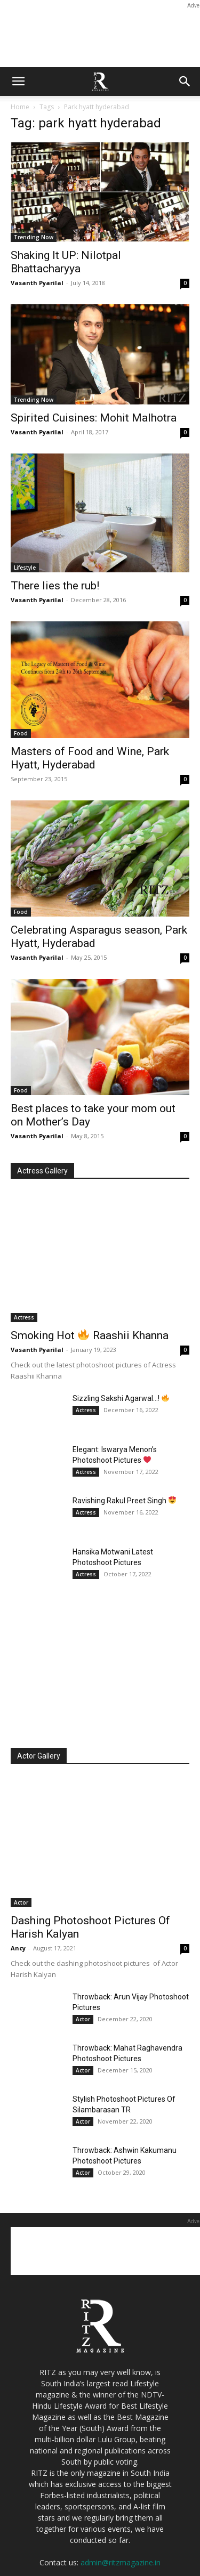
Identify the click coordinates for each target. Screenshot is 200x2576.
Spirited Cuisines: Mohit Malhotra (94, 417)
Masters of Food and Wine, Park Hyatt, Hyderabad (90, 758)
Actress (24, 1317)
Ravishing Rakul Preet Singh (124, 1500)
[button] (18, 81)
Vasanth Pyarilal (37, 283)
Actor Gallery (38, 1756)
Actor (21, 1902)
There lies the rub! (55, 585)
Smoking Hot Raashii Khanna (90, 1335)
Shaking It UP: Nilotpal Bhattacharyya (66, 262)
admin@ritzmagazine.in (121, 2562)
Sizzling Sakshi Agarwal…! (121, 1398)
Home (20, 106)
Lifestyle (25, 567)
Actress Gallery (42, 1171)
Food (21, 733)
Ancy (18, 1948)
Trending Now (33, 237)
